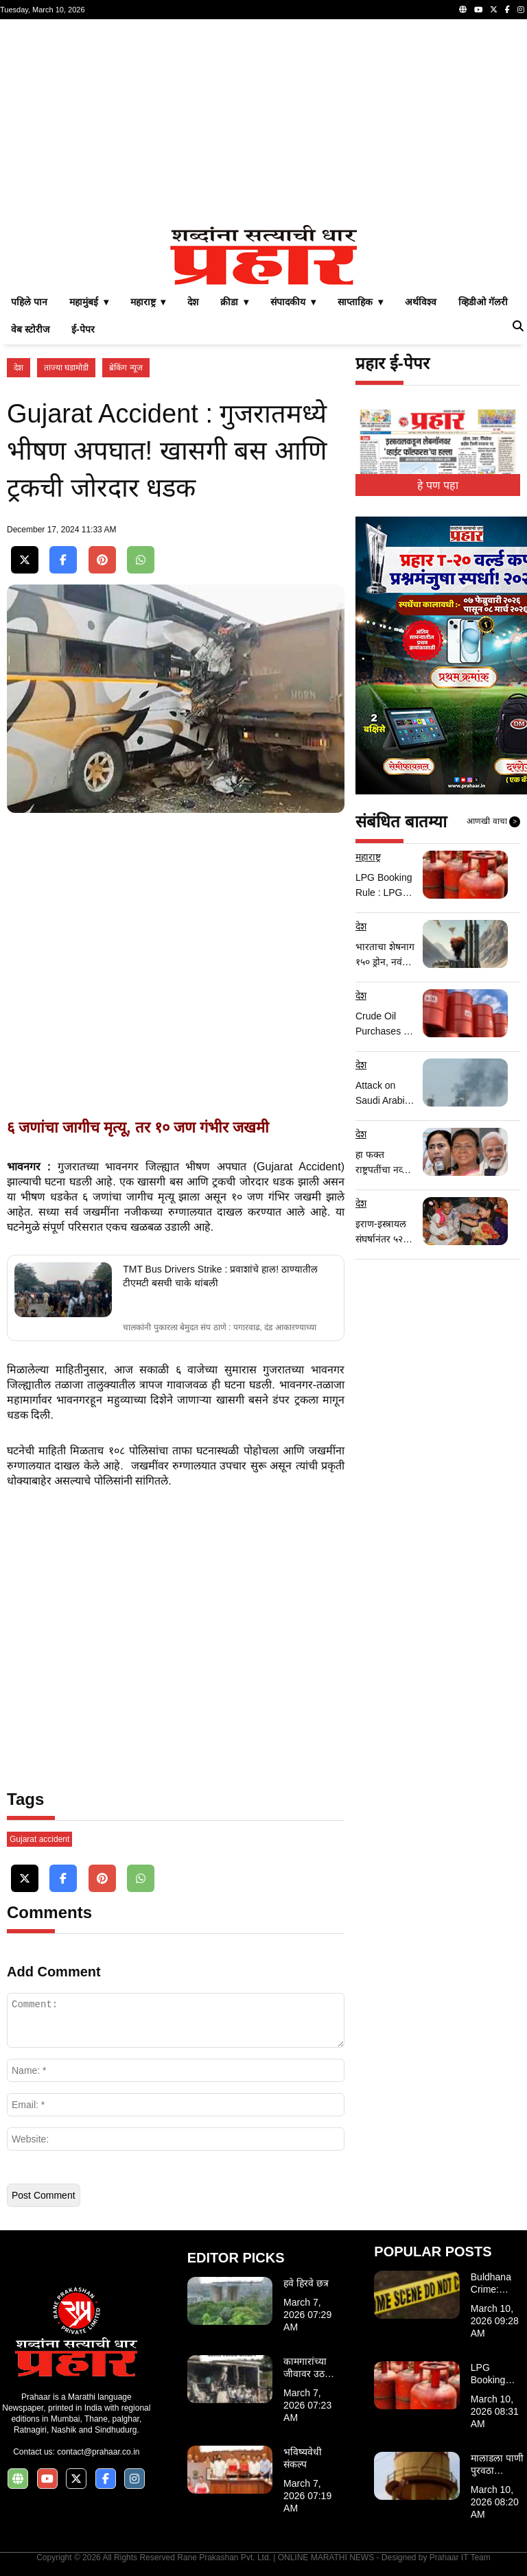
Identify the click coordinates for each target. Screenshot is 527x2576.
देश (192, 301)
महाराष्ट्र (368, 856)
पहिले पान (29, 301)
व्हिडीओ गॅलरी (483, 301)
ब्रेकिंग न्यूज (125, 368)
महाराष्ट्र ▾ (148, 301)
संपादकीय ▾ (293, 301)
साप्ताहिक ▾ (360, 301)
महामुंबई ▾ (88, 301)
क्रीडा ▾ (234, 301)
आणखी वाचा (493, 821)
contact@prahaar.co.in (98, 2452)
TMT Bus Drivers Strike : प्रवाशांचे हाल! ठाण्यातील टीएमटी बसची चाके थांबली (220, 1276)
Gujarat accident (39, 1839)
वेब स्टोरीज (30, 329)
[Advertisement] (263, 122)
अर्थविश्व (420, 301)
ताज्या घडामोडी (66, 368)
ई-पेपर (83, 329)
